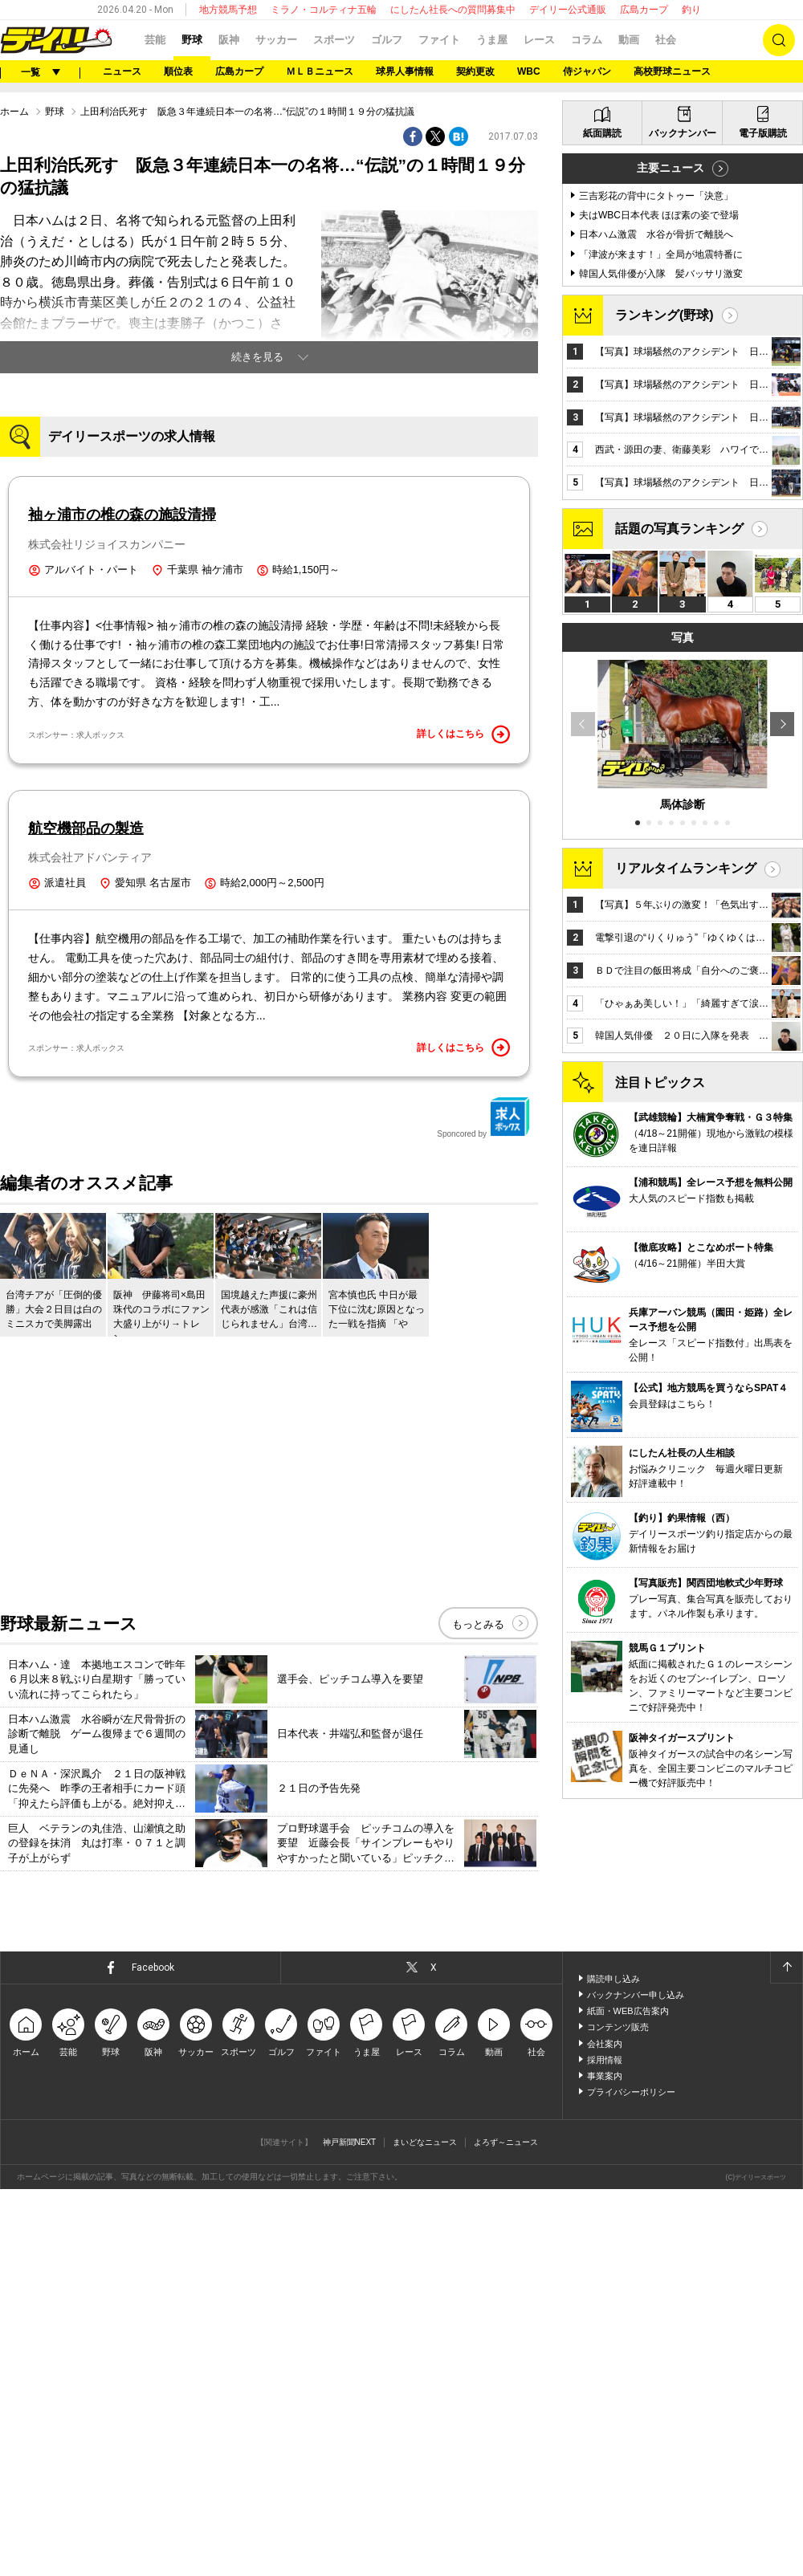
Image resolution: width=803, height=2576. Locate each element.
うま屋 (491, 40)
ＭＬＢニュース (319, 71)
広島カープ (644, 9)
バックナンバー (682, 542)
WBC (528, 71)
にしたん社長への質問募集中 (453, 9)
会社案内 (604, 2430)
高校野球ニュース (672, 71)
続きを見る (257, 557)
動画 (628, 40)
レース (539, 40)
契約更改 (475, 71)
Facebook (153, 2354)
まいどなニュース (425, 2529)
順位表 (178, 71)
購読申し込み (613, 2365)
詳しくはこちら (463, 1121)
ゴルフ (386, 40)
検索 (779, 40)
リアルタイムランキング (685, 1277)
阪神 (228, 40)
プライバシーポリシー (631, 2479)
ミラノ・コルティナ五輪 (324, 9)
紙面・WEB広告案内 (628, 2398)
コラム (586, 40)
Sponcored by (483, 1504)
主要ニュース (670, 577)
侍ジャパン (587, 71)
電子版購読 (763, 542)
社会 (665, 40)
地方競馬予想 (228, 9)
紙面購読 (602, 542)
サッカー (276, 40)
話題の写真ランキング (679, 938)
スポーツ (334, 40)
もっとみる (478, 2011)
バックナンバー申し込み (635, 2382)
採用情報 (604, 2447)
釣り (691, 9)
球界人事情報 (405, 71)
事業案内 (604, 2463)
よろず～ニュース (506, 2529)
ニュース (122, 71)
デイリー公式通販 (567, 9)
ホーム (14, 312)
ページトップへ (786, 2354)
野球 (191, 40)
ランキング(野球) (664, 724)
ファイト (439, 40)
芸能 (155, 40)
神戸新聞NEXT (350, 2529)
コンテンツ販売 (618, 2414)
